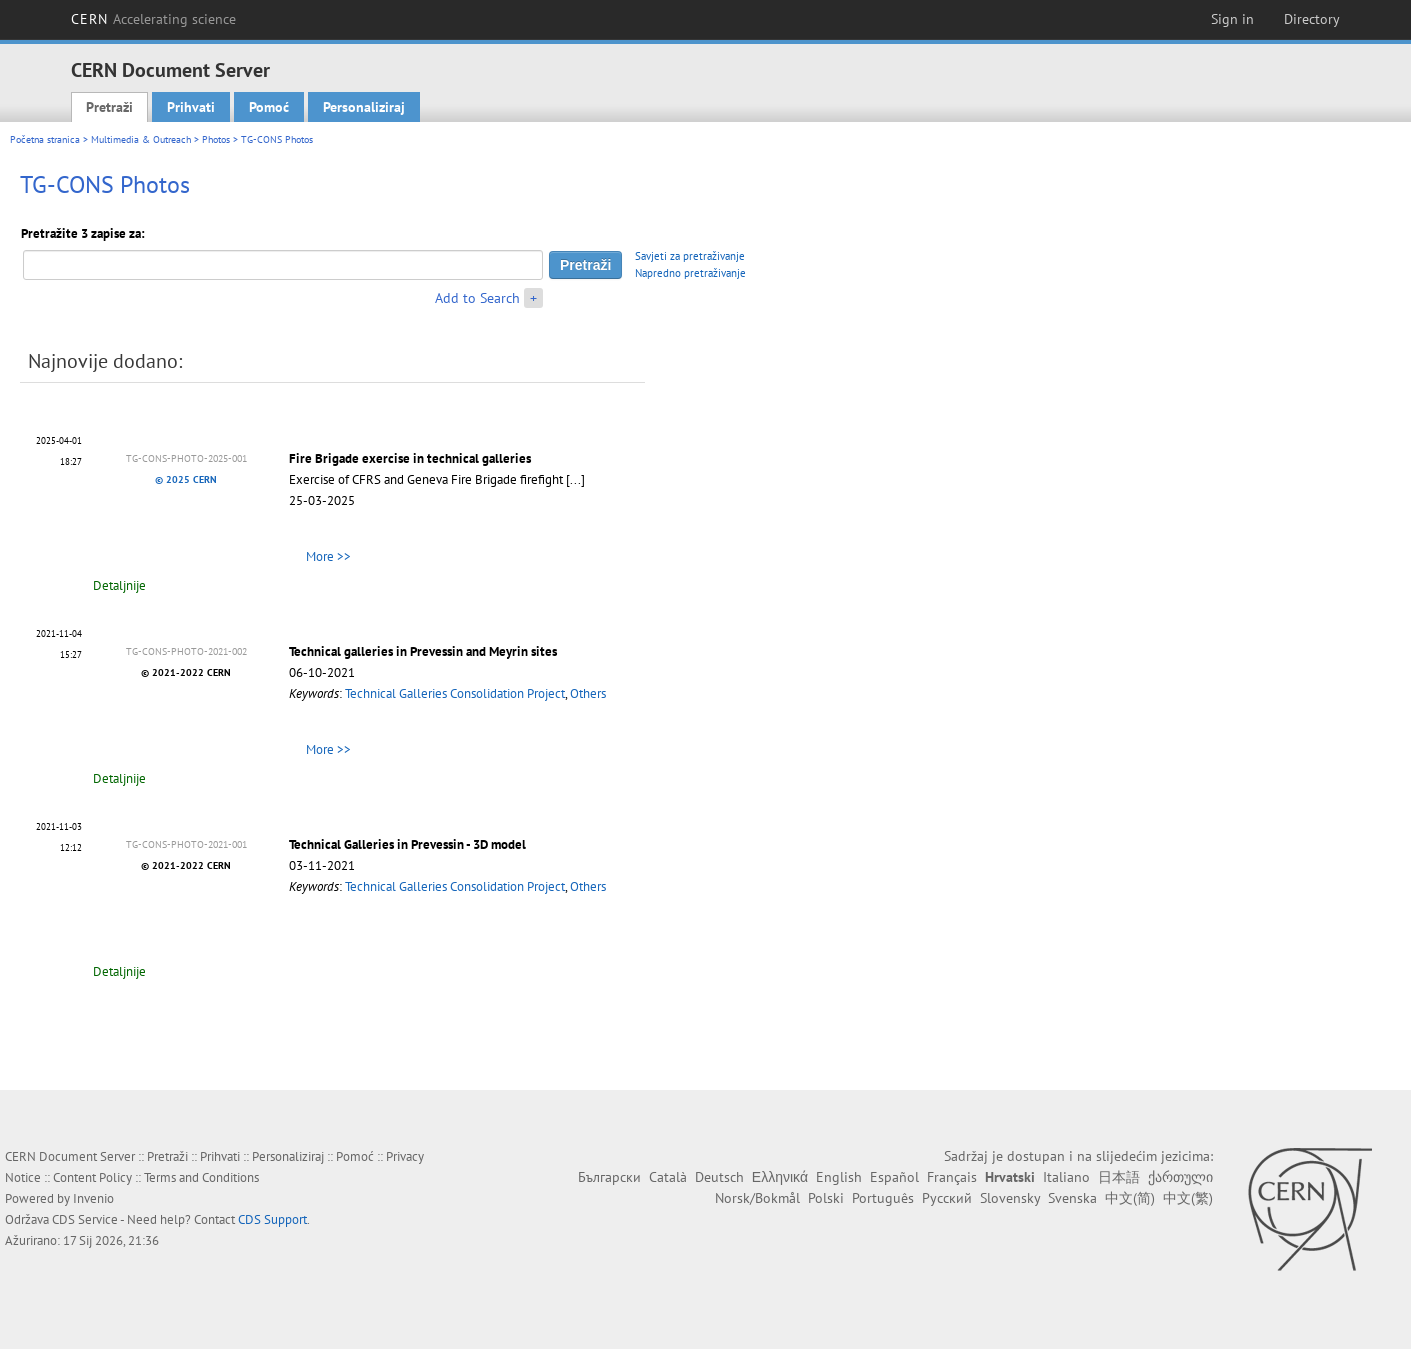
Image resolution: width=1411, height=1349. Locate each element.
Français (952, 1177)
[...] (575, 479)
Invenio (93, 1198)
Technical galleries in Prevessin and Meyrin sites (423, 651)
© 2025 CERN (186, 479)
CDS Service (85, 1219)
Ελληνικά (780, 1177)
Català (668, 1177)
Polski (826, 1198)
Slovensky (1010, 1198)
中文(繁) (1188, 1198)
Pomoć (269, 107)
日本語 (1119, 1177)
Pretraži (109, 107)
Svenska (1072, 1198)
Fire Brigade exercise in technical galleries (410, 458)
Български (609, 1177)
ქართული (1180, 1177)
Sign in (1232, 19)
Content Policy (92, 1177)
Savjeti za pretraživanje (690, 256)
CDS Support (272, 1219)
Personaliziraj (364, 107)
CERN (154, 19)
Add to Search (477, 298)
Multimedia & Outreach (141, 139)
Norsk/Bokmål (757, 1198)
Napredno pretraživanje (690, 273)
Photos (216, 139)
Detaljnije (119, 585)
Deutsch (719, 1177)
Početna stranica (45, 139)
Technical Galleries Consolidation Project (455, 693)
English (839, 1177)
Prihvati (191, 107)
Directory (1312, 19)
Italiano (1066, 1177)
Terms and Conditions (201, 1177)
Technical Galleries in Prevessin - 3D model (407, 844)
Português (883, 1198)
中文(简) (1130, 1198)
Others (588, 693)
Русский (947, 1198)
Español (894, 1177)
